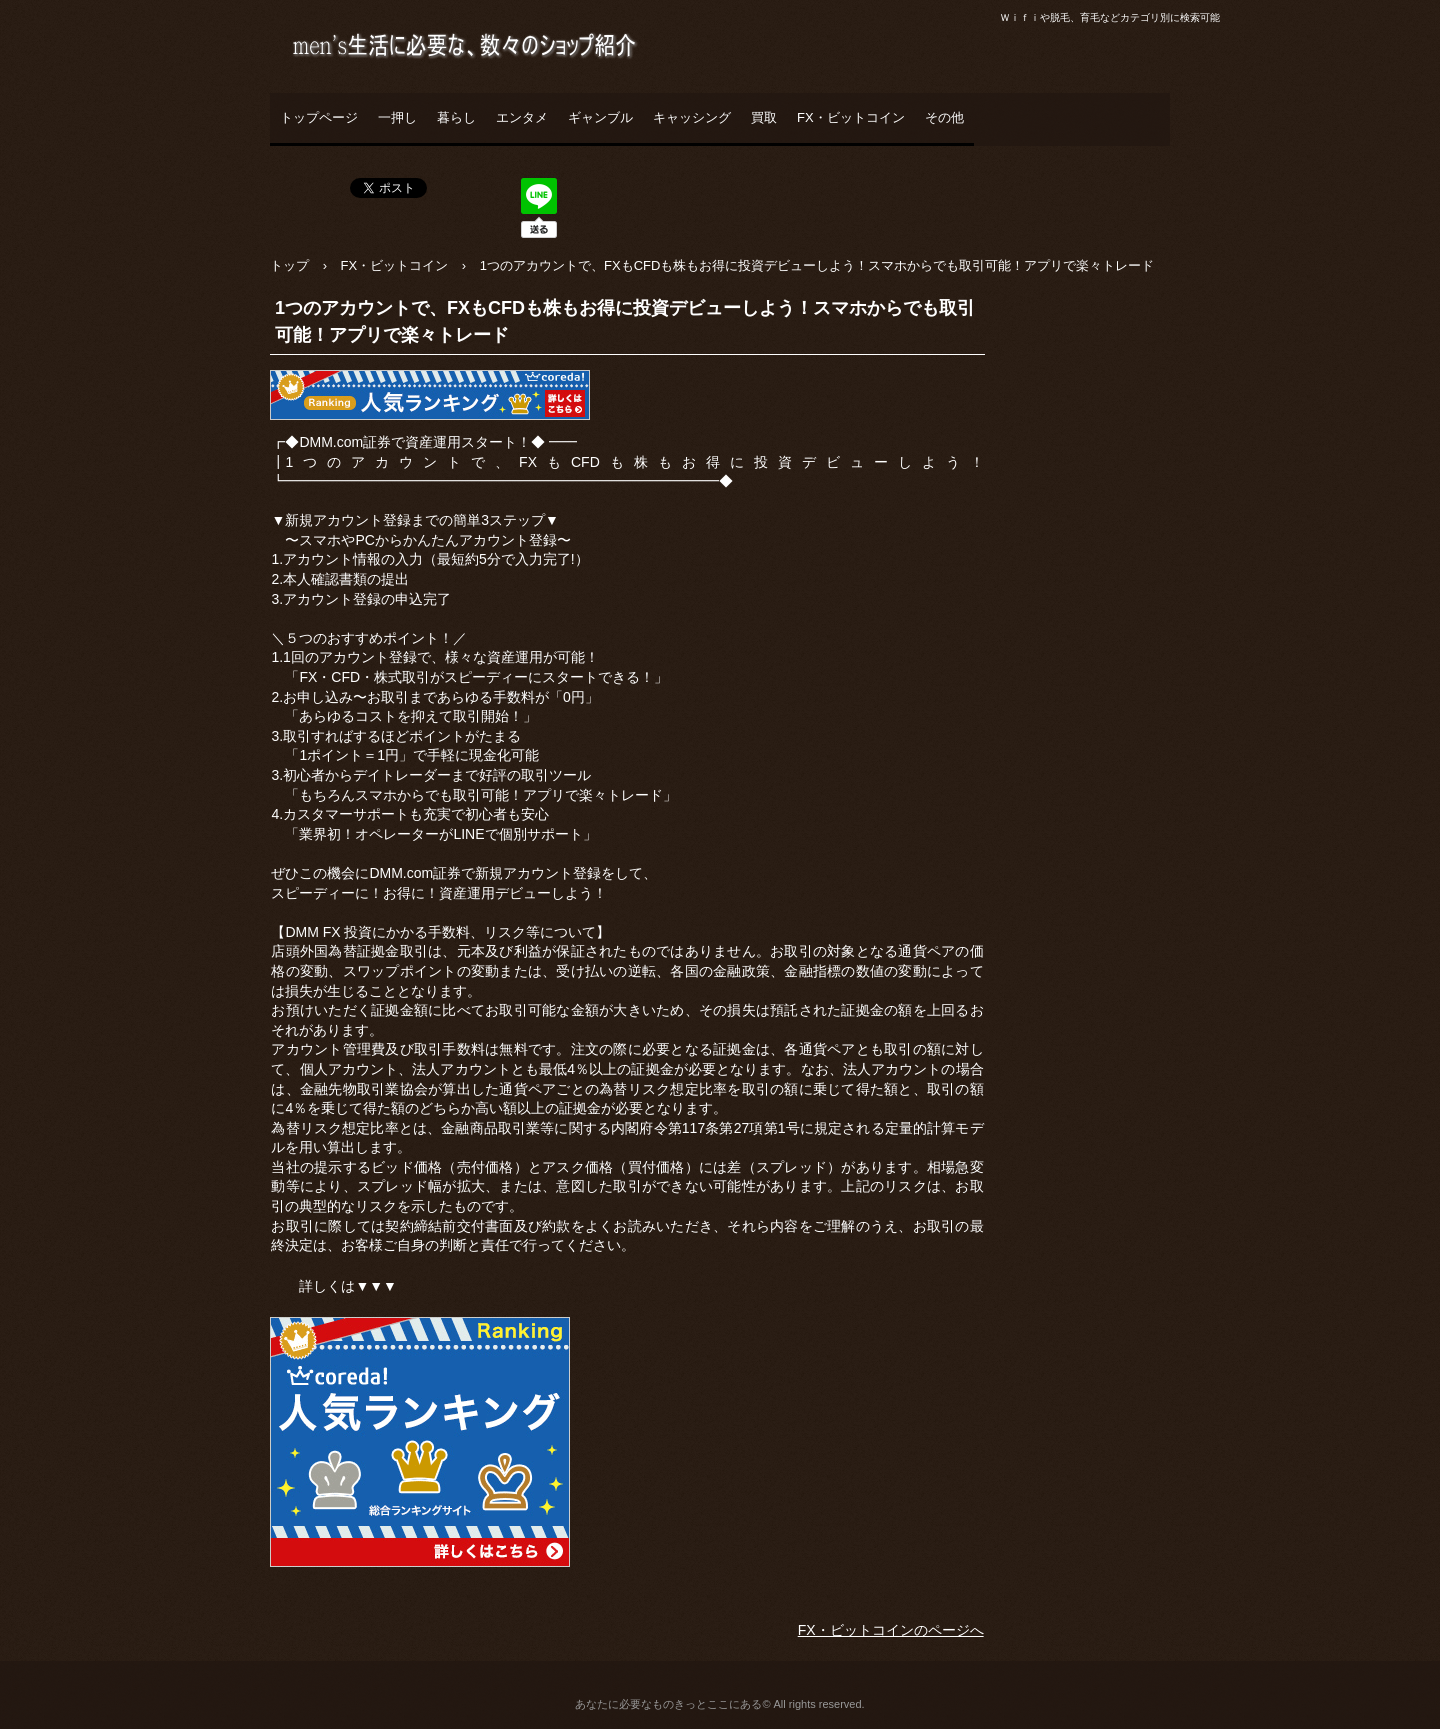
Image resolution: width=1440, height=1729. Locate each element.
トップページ (319, 117)
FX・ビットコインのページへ (891, 1630)
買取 (764, 117)
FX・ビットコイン (851, 117)
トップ (289, 265)
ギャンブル (600, 117)
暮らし (456, 117)
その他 (944, 117)
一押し (397, 117)
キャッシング (692, 117)
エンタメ (522, 117)
